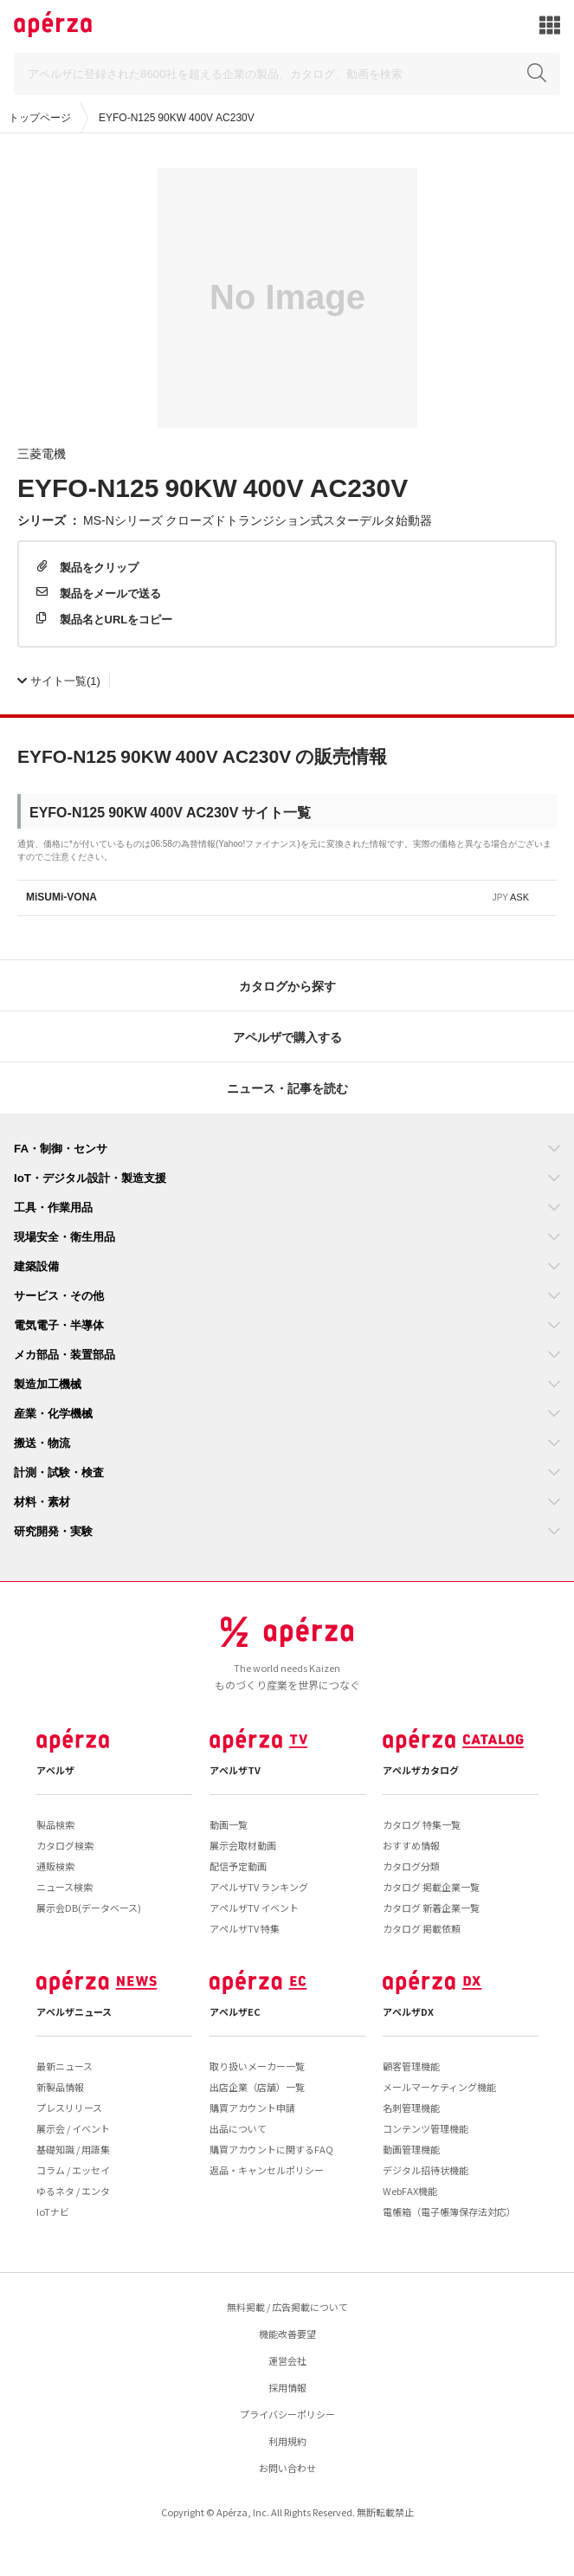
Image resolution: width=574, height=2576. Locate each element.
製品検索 (55, 1824)
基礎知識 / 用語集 (73, 2149)
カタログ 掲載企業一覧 (431, 1887)
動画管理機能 (411, 2149)
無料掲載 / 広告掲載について (287, 2307)
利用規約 (287, 2441)
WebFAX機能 (410, 2191)
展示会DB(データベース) (88, 1907)
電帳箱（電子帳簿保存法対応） (449, 2211)
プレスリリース (69, 2107)
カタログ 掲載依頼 (422, 1928)
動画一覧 (229, 1824)
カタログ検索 (65, 1845)
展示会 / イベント (73, 2128)
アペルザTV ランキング (259, 1887)
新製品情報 (60, 2087)
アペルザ (55, 1770)
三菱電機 (41, 453)
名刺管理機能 (411, 2107)
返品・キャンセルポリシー (267, 2170)
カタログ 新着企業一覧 (431, 1907)
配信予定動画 (238, 1866)
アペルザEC (235, 2011)
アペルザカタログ (421, 1770)
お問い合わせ (287, 2468)
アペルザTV (235, 1770)
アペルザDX (408, 2011)
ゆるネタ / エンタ (73, 2191)
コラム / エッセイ (73, 2170)
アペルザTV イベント (254, 1907)
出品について (238, 2128)
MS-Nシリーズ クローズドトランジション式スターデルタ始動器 (257, 519)
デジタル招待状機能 (425, 2170)
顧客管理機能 (411, 2066)
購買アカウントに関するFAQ (271, 2149)
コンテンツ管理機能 (425, 2128)
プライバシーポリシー (287, 2414)
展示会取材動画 (243, 1845)
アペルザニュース (74, 2011)
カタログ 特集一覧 (422, 1824)
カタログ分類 (411, 1866)
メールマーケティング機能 (439, 2087)
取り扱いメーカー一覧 (257, 2066)
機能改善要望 (287, 2333)
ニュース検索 (64, 1887)
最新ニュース (64, 2066)
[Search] (287, 74)
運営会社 (287, 2360)
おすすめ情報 (411, 1845)
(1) (58, 680)
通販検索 (55, 1866)
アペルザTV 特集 (245, 1928)
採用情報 (287, 2387)
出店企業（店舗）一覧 (257, 2087)
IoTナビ (52, 2211)
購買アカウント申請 (252, 2107)
